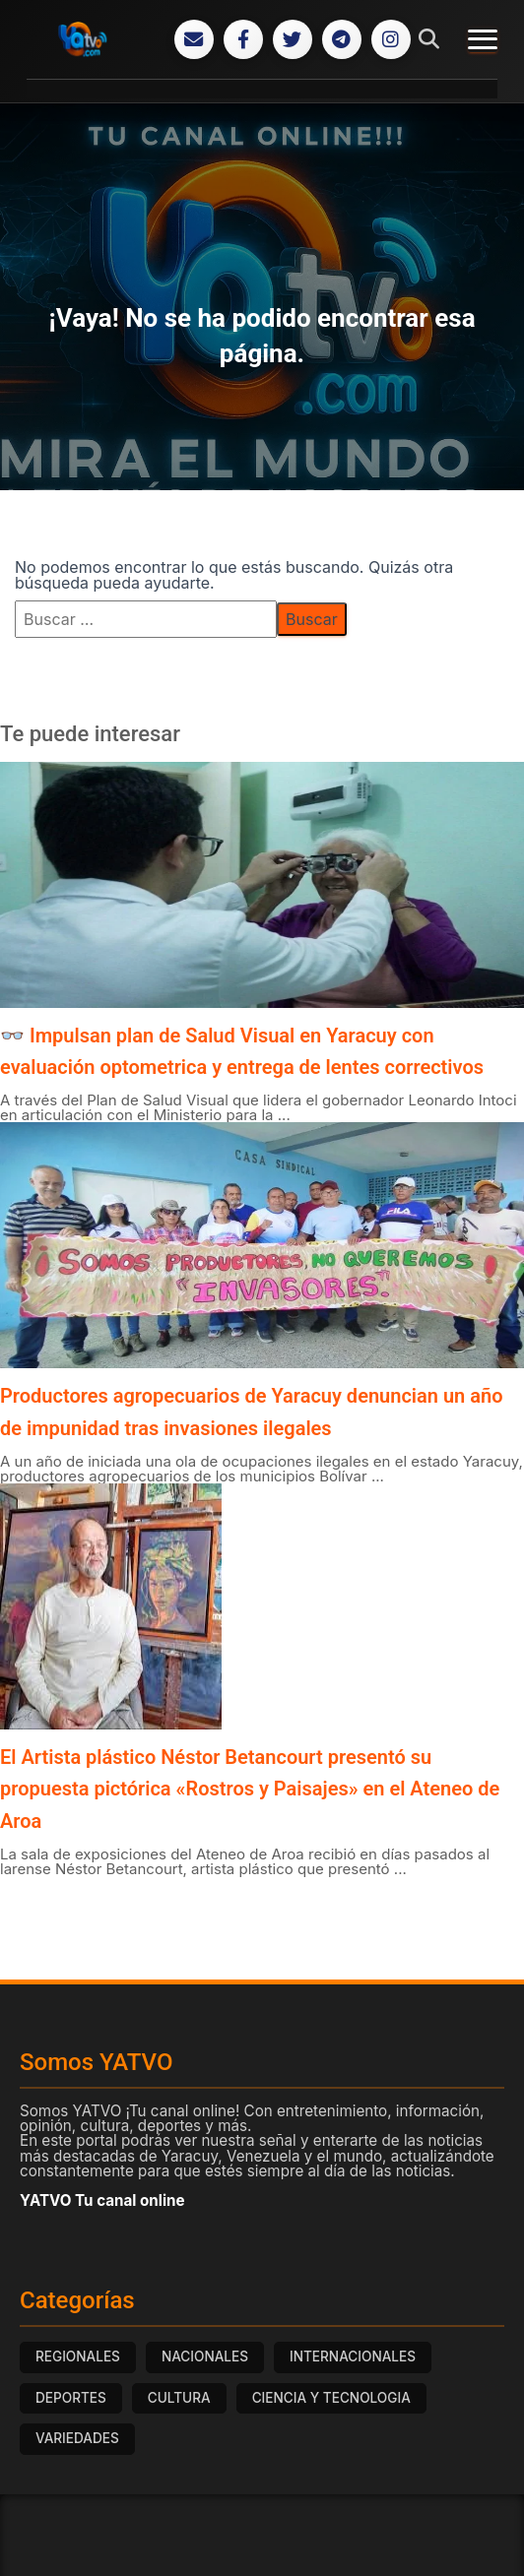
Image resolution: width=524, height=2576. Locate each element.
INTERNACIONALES (353, 2356)
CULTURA (179, 2398)
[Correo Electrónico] (194, 39)
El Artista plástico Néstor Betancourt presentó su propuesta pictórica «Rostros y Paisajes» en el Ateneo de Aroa (249, 1789)
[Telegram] (341, 39)
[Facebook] (243, 39)
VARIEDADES (77, 2438)
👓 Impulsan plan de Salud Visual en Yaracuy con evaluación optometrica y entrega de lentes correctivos (242, 1051)
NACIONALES (205, 2356)
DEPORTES (70, 2398)
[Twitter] (292, 39)
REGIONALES (77, 2356)
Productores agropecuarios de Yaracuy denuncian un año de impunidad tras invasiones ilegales (251, 1411)
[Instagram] (391, 39)
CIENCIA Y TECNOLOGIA (331, 2398)
